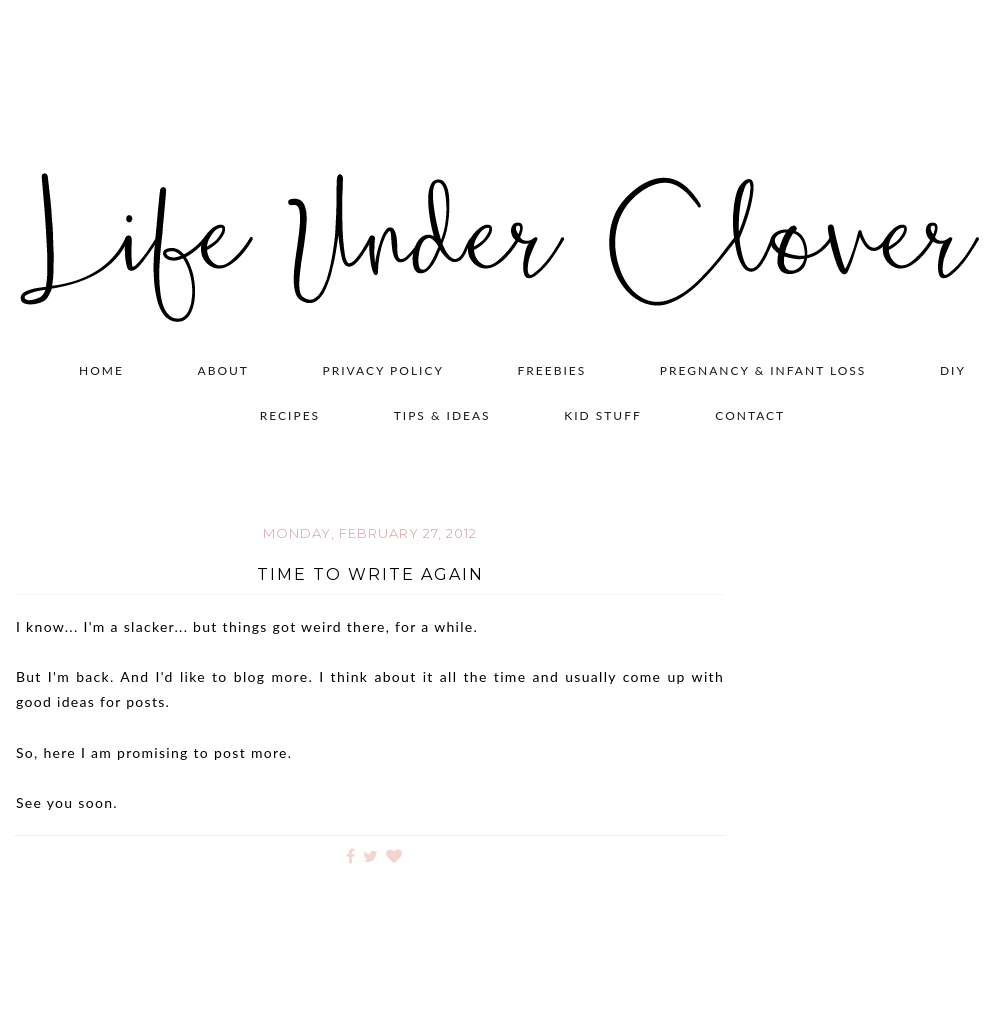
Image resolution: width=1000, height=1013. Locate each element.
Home (101, 370)
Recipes (290, 415)
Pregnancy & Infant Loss (763, 370)
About (223, 370)
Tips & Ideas (442, 415)
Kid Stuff (603, 415)
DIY (953, 370)
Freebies (552, 370)
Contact (750, 415)
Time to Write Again (370, 574)
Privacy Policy (383, 370)
